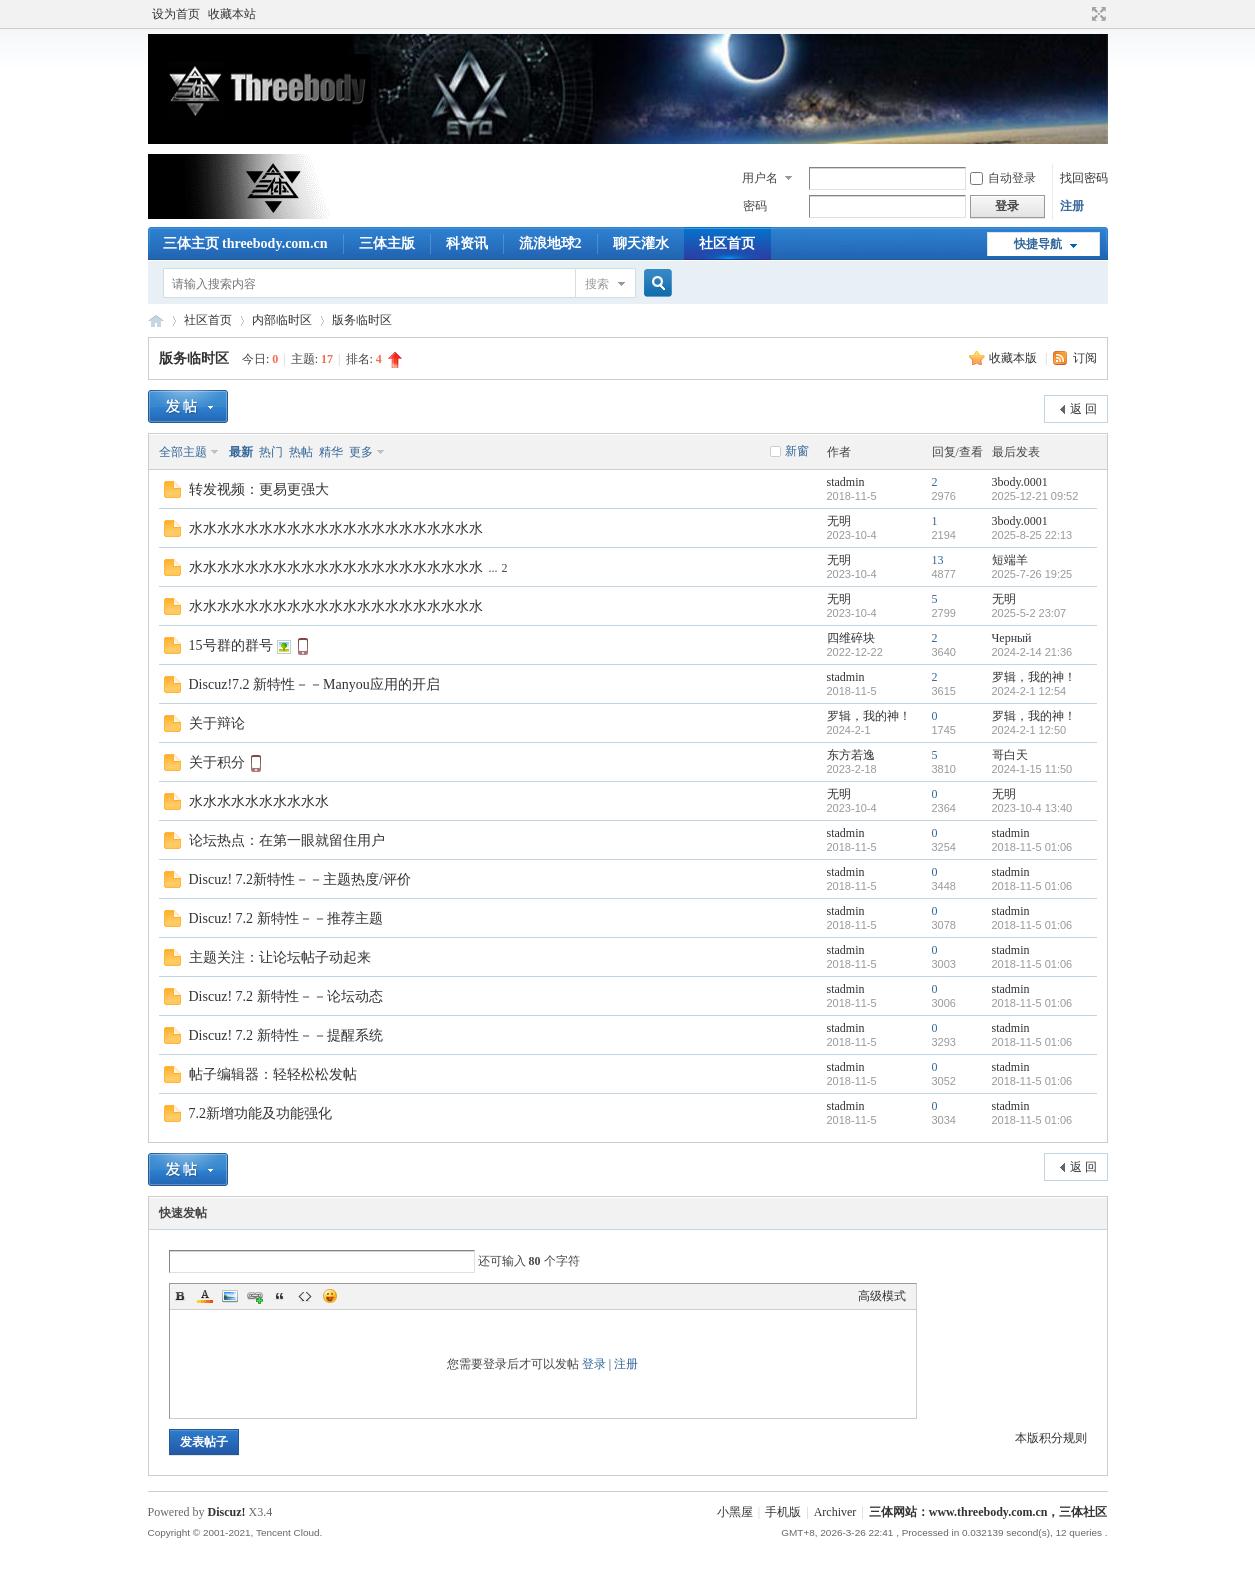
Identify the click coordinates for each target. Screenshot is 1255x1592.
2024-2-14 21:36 (1032, 652)
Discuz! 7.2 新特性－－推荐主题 (286, 918)
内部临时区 (282, 320)
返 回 (1083, 409)
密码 (755, 206)
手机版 (783, 1512)
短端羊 (1010, 560)
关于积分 (217, 762)
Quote (280, 1296)
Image (230, 1296)
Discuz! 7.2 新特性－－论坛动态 (286, 996)
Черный (1012, 638)
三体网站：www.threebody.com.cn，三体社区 (156, 320)
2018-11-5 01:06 (1032, 847)
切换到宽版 (1096, 14)
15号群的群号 (231, 645)
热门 (271, 452)
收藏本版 (1014, 358)
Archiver (835, 1512)
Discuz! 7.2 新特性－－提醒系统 (286, 1035)
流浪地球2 (550, 243)
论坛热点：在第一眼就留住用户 (287, 840)
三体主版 (387, 243)
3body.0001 (1020, 482)
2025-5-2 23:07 (1029, 613)
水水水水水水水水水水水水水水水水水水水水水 (336, 528)
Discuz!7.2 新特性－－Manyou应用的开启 (314, 684)
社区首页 (727, 243)
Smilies (330, 1296)
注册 (1072, 206)
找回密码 (1084, 178)
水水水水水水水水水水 (259, 801)
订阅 (1085, 358)
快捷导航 (1038, 244)
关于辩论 (217, 723)
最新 (241, 452)
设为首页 (176, 14)
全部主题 (183, 452)
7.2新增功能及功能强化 (261, 1113)
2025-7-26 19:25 (1032, 574)
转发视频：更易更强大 (259, 489)
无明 (839, 521)
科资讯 (467, 243)
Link (255, 1296)
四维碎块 (851, 638)
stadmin (846, 482)
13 (938, 560)
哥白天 (1010, 755)
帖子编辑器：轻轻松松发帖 (273, 1074)
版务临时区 (362, 320)
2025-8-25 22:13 (1032, 535)
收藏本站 (232, 14)
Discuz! (227, 1512)
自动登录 (1003, 178)
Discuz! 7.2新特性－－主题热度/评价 (300, 879)
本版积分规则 (1051, 1438)
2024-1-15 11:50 (1032, 769)
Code (305, 1296)
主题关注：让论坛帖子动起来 (280, 957)
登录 (594, 1364)
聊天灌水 (641, 243)
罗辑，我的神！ (1034, 677)
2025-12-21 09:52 (1035, 496)
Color (205, 1296)
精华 (331, 452)
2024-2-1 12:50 (1029, 730)
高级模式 (882, 1296)
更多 (361, 452)
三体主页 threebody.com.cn (245, 243)
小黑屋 (735, 1512)
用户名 (760, 178)
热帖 (301, 452)
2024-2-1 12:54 (1029, 691)
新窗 (797, 451)
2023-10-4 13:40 (1032, 808)
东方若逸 (851, 755)
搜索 (597, 284)
